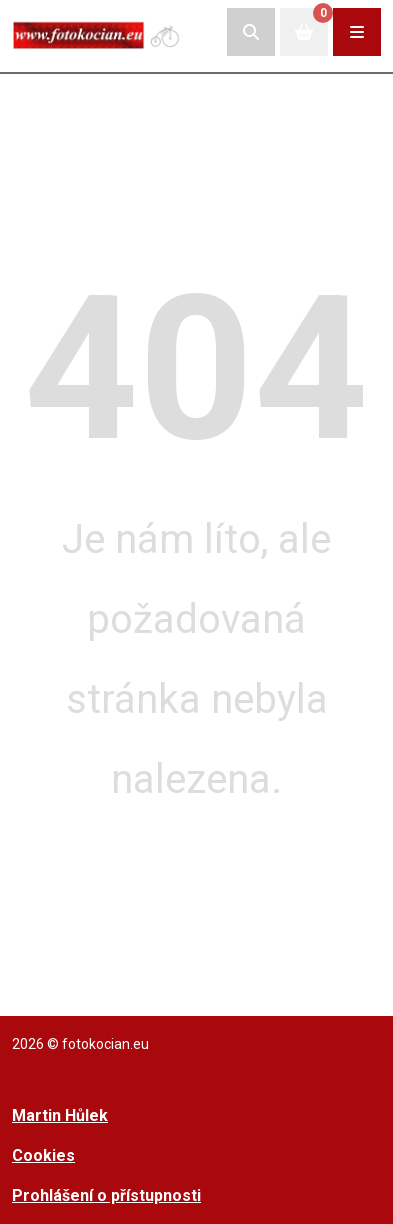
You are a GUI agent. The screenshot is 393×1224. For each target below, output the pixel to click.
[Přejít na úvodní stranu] (97, 31)
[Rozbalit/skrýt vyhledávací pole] (251, 32)
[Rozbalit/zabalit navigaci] (357, 32)
